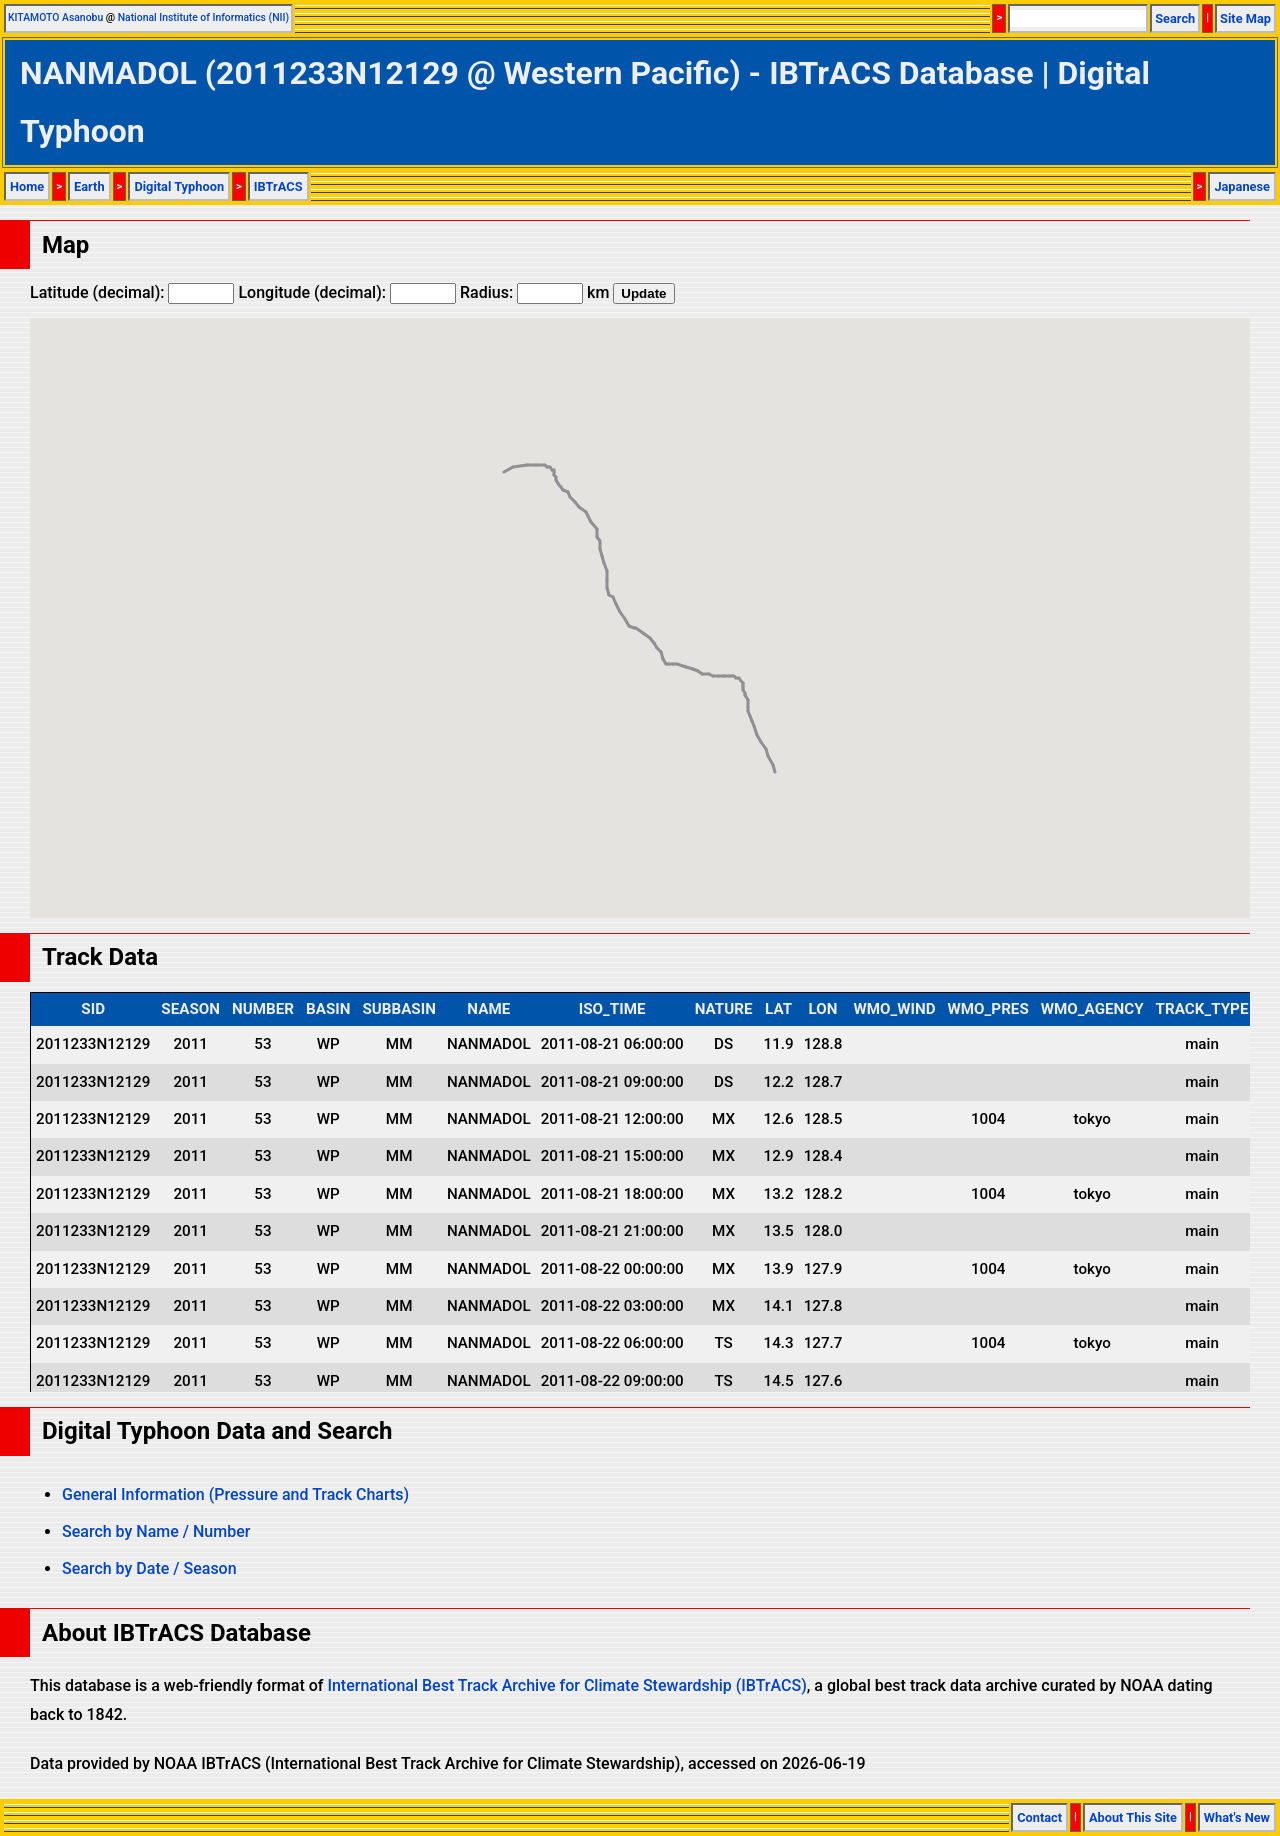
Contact (1039, 1817)
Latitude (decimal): (132, 292)
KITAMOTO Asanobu (55, 17)
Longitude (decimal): (347, 292)
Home (27, 186)
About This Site (1133, 1817)
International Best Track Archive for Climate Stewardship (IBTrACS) (566, 1685)
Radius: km (534, 292)
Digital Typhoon (179, 186)
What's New (1237, 1817)
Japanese (1242, 186)
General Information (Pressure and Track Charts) (235, 1494)
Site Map (1245, 18)
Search (1175, 18)
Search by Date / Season (149, 1568)
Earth (89, 186)
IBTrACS (278, 186)
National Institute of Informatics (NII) (203, 17)
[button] (775, 753)
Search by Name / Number (156, 1531)
